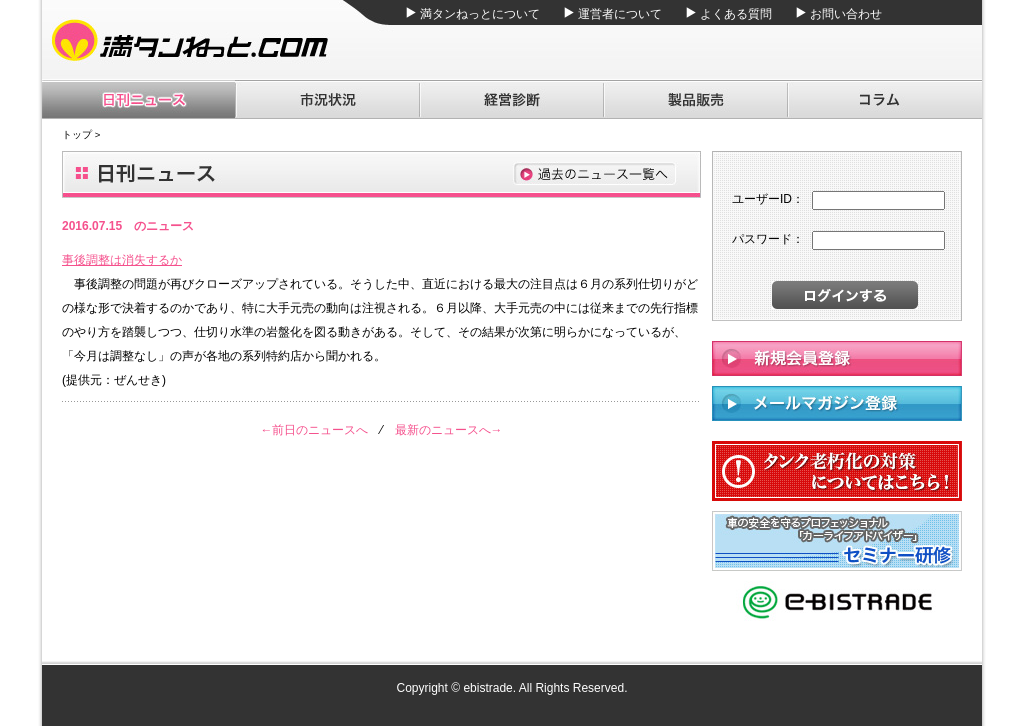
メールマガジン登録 (837, 403)
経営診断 (511, 99)
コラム (884, 99)
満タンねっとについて (480, 14)
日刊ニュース (138, 99)
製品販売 (695, 99)
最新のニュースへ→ (449, 430)
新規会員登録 (837, 358)
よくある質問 (736, 14)
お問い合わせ (846, 14)
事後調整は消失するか (122, 260)
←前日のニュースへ (314, 430)
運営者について (620, 14)
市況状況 (327, 99)
